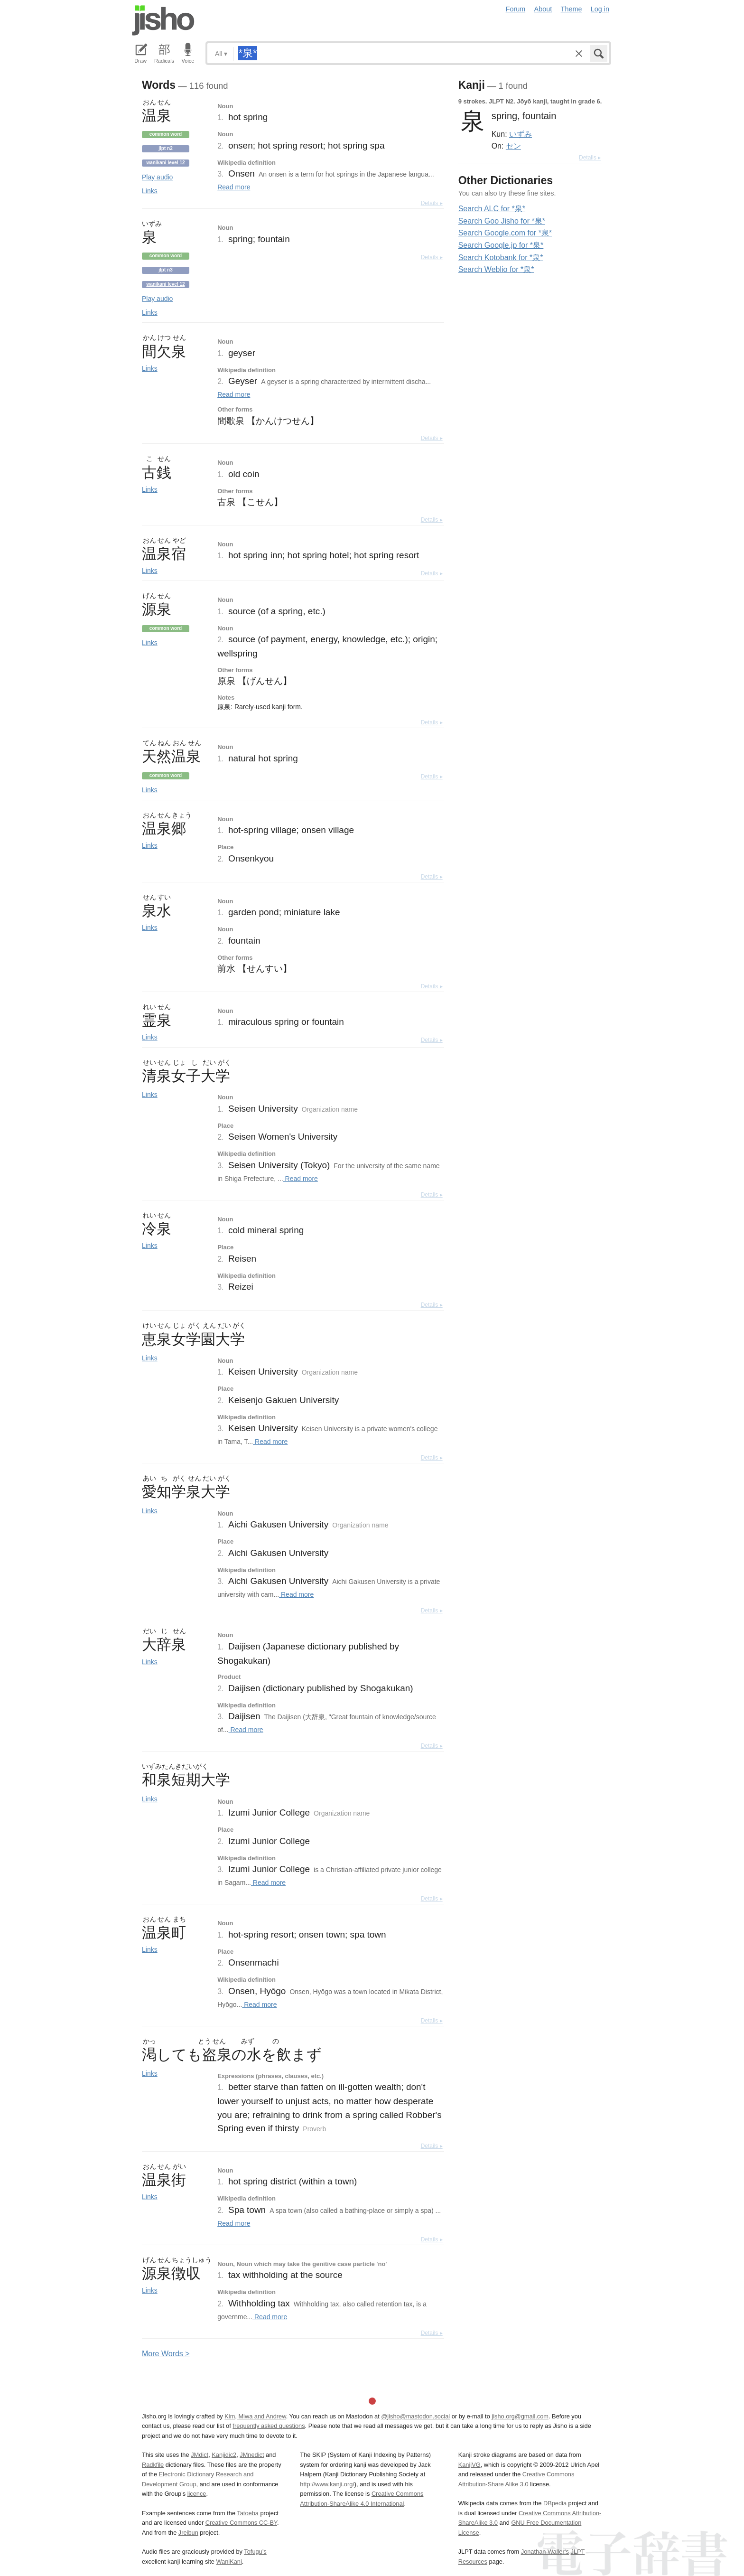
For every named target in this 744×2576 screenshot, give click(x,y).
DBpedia (555, 2503)
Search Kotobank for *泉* (500, 257)
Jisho (163, 20)
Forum (516, 9)
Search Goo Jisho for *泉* (501, 221)
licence (196, 2493)
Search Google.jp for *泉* (501, 245)
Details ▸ (432, 203)
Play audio (157, 177)
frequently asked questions (268, 2425)
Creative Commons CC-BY (241, 2522)
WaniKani (229, 2561)
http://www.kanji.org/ (327, 2484)
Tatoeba (248, 2513)
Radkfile (153, 2464)
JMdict (199, 2454)
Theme (571, 9)
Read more (233, 187)
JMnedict (252, 2454)
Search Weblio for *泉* (496, 269)
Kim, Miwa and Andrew (255, 2416)
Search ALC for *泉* (491, 209)
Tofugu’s (255, 2551)
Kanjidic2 (224, 2454)
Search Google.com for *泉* (505, 233)
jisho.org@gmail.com (520, 2416)
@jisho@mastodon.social (415, 2416)
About (543, 9)
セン (513, 146)
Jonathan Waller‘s (545, 2551)
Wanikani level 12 (165, 162)
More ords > (166, 2354)
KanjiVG (469, 2464)
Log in (600, 9)
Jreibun (188, 2532)
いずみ (520, 134)
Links (150, 191)
